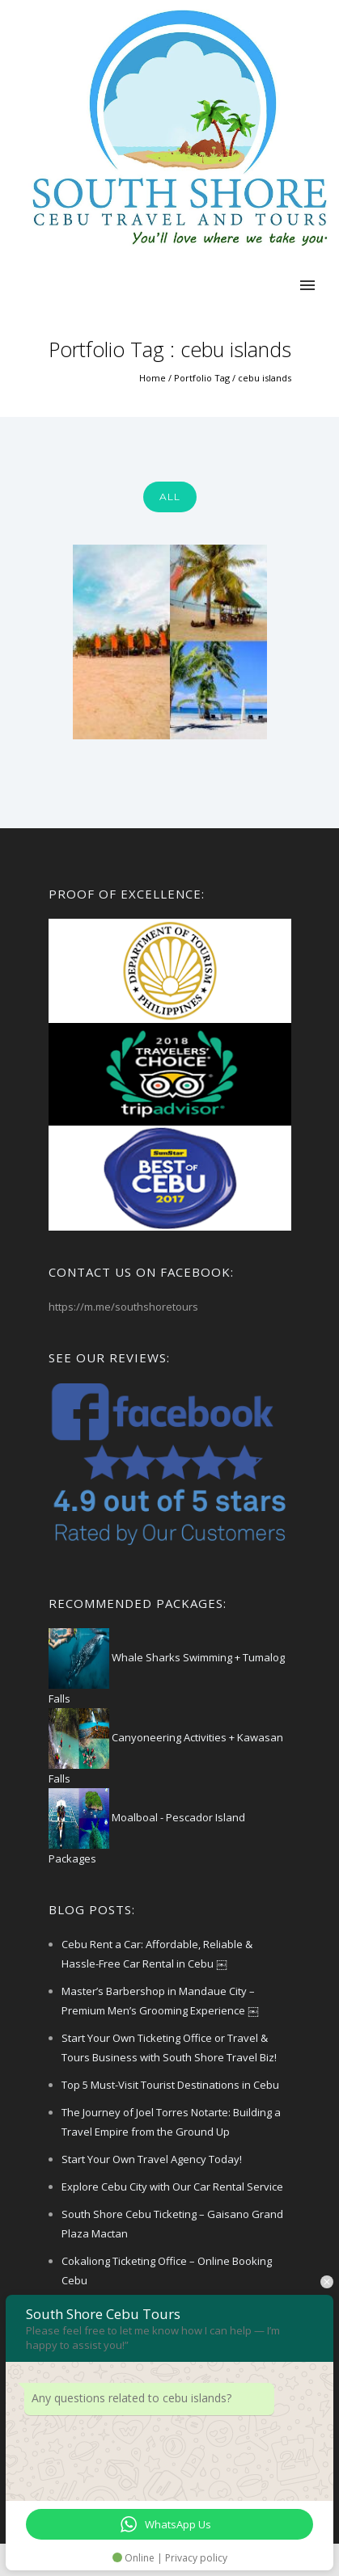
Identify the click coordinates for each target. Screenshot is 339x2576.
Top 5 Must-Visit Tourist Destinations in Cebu (170, 2084)
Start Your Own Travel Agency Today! (151, 2159)
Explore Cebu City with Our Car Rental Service (172, 2186)
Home (152, 378)
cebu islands (264, 378)
